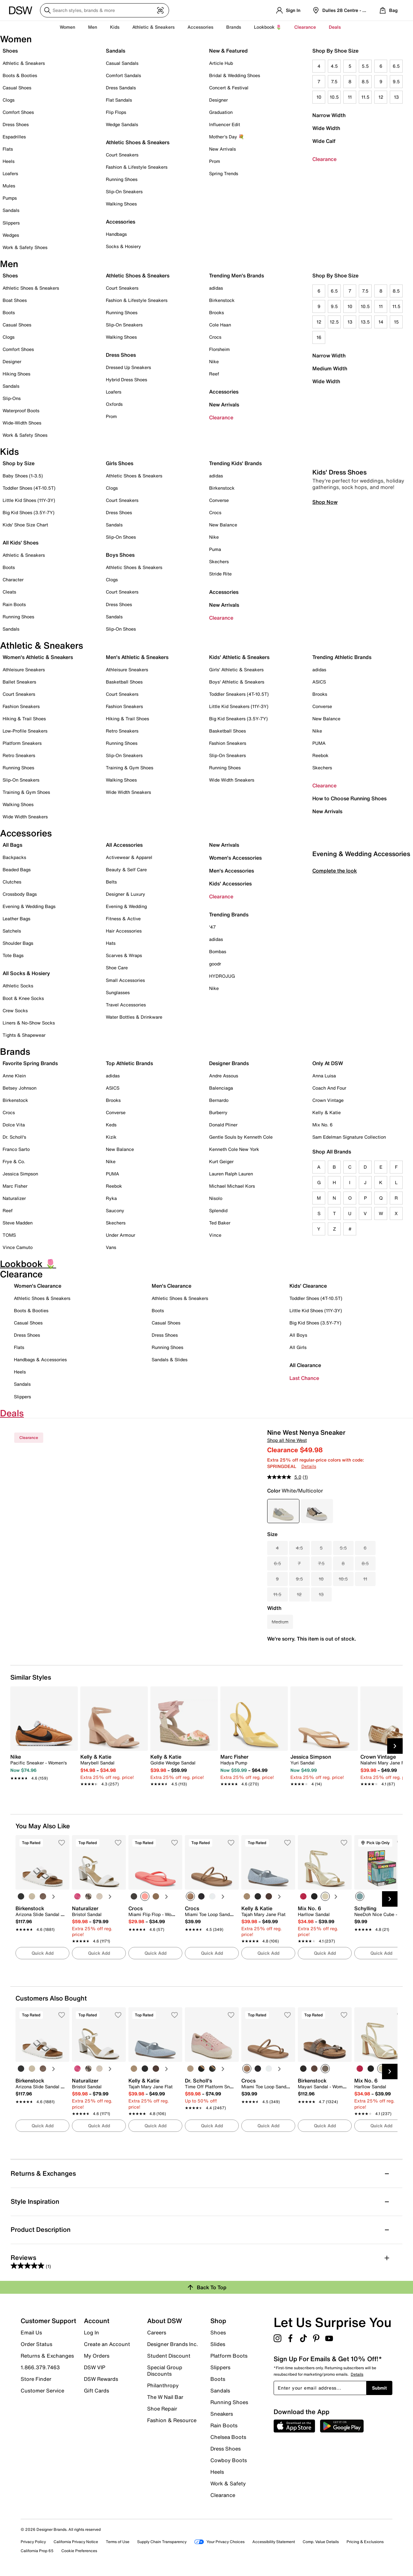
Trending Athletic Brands (341, 657)
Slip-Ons (12, 398)
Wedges (11, 235)
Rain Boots (14, 604)
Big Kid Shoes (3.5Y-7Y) (29, 512)
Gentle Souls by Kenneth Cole (241, 1136)
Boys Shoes (120, 555)
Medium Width (329, 368)
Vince (215, 1235)
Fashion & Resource (171, 2419)
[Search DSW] (104, 10)
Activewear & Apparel (129, 857)
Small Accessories (125, 980)
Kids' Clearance (308, 1286)
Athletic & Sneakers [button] (153, 27)
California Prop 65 (37, 2550)
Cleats (9, 591)
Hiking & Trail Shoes (24, 718)
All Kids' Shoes (20, 542)
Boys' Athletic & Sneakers (236, 681)
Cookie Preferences (79, 2550)
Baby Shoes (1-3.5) (23, 475)
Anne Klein (14, 1075)
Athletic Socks (18, 985)
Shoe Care (117, 967)
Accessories (223, 391)
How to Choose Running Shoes (349, 798)
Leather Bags (16, 918)
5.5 (365, 66)
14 (380, 321)
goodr (215, 963)
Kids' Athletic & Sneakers (239, 657)
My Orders (96, 2356)
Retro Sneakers (19, 755)
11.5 (365, 97)
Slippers (11, 222)
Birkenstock (222, 300)
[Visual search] (160, 10)
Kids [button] (114, 27)
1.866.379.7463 (40, 2367)
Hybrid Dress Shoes (126, 379)
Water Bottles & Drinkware (134, 1016)
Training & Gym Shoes (26, 792)
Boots (9, 312)
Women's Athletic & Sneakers (38, 657)
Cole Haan (220, 324)
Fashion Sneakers (21, 706)
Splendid (218, 1210)
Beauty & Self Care (126, 869)
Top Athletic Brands (129, 1063)
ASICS (319, 681)
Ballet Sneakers (19, 681)
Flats (8, 148)
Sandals (11, 210)
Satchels (12, 930)
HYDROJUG (222, 976)
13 (396, 97)
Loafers (10, 173)
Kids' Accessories (230, 883)
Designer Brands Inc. (172, 2344)
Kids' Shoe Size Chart (25, 524)
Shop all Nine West (287, 1440)
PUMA (319, 743)
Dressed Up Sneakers (128, 367)
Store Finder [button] (36, 2379)
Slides (217, 2344)
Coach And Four (329, 1087)
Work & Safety (228, 2483)
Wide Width (326, 128)
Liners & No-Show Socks (29, 1022)
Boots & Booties (20, 75)
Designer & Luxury (125, 894)
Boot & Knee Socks (23, 998)
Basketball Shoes (124, 681)
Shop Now (324, 618)
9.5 (396, 81)
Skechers (219, 561)
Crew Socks (15, 1010)
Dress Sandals (121, 87)
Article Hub (221, 63)
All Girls (298, 1347)
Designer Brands (229, 1063)
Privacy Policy (33, 2541)
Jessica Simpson (20, 1173)
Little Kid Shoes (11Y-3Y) (29, 500)
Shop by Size (19, 463)
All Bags (12, 845)
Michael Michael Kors (232, 1186)
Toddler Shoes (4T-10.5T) (29, 487)
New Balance (223, 524)
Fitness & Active (123, 918)
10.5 (334, 97)
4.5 (334, 66)
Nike (214, 361)
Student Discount (168, 2356)
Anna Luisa (324, 1075)
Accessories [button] (200, 27)
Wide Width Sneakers (25, 816)
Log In (91, 2332)
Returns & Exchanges (47, 2356)
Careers (156, 2332)
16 (319, 337)
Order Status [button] (36, 2344)
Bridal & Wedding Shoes (234, 75)
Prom (214, 161)
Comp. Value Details (321, 2541)
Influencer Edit (224, 124)
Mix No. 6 (322, 1124)
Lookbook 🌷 (267, 27)
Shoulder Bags (18, 943)
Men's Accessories (231, 870)
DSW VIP (94, 2367)
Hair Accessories (124, 930)
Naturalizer (14, 1198)
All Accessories (124, 845)
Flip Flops (116, 112)
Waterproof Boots (21, 410)
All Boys (298, 1335)
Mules (9, 185)
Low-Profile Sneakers (25, 730)
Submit (379, 2387)
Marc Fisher (15, 1186)
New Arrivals (222, 148)
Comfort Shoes (18, 112)
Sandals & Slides (169, 1359)
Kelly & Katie (326, 1112)
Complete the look (334, 987)
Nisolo (215, 1198)
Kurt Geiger (221, 1161)
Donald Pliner (223, 1124)
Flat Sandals (119, 99)
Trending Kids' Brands (235, 463)
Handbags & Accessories (40, 1359)
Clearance (324, 159)
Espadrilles (14, 136)
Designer (218, 99)
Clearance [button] (305, 27)
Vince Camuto (18, 1247)
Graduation (221, 112)
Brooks (216, 312)
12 (380, 97)
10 (319, 97)
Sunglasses (118, 992)
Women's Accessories (235, 858)
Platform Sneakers (22, 743)
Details (308, 1466)
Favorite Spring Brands (30, 1063)
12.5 (334, 321)
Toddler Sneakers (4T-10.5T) (239, 694)
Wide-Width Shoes (22, 422)
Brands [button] (233, 27)
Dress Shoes (16, 124)
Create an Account (107, 2344)
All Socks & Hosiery (26, 973)
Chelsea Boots (228, 2437)
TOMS (9, 1235)
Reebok (320, 755)
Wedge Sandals (122, 124)
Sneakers (221, 2414)
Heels (9, 161)
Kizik (111, 1136)
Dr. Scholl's (14, 1136)
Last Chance (304, 1378)
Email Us (31, 2332)
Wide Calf (324, 141)
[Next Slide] (395, 1746)
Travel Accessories (126, 1004)
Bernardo (218, 1100)
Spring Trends (223, 173)
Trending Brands (228, 914)
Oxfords (114, 404)
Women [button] (67, 27)
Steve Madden (18, 1222)
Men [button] (92, 27)
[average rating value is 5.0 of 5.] (285, 1477)
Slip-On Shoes (121, 537)
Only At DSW (327, 1063)
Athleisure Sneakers (24, 669)
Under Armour (120, 1235)
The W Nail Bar (165, 2397)
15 (396, 321)
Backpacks (14, 857)
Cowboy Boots (228, 2460)
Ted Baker (219, 1222)
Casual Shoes (17, 87)
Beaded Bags (17, 869)
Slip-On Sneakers (124, 191)
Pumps (10, 198)
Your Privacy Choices (219, 2541)
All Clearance (305, 1365)
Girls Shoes (119, 463)
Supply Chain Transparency (161, 2541)
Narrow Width (329, 115)
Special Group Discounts (164, 2370)
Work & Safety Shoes (25, 247)
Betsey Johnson (19, 1087)
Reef (214, 373)
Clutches (12, 881)
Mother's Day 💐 (226, 136)
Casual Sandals (122, 63)
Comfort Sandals (123, 75)
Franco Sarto (16, 1149)
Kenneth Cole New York (234, 1149)
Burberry (218, 1112)
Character (13, 579)
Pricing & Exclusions (365, 2541)
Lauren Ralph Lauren (231, 1173)
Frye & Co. (14, 1161)
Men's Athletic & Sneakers (137, 657)
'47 (212, 927)
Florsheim (219, 349)
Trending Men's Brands (236, 275)
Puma (215, 549)
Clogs (9, 99)
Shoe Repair (162, 2408)
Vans (111, 1247)
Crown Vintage (328, 1100)
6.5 (396, 66)
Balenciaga (221, 1087)
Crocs (215, 337)
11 (350, 97)
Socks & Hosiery (123, 246)
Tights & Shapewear (24, 1035)
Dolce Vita (14, 1124)
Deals (335, 27)
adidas (216, 288)
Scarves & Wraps (124, 955)
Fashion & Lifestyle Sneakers (136, 167)
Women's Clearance (37, 1286)
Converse (219, 500)
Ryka (111, 1198)
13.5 (365, 321)
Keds (111, 1124)
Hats (111, 943)
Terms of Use (117, 2541)
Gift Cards (96, 2390)
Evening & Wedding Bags (29, 906)
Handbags (116, 234)
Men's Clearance (171, 1286)
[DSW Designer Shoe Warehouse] (21, 10)
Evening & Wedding (126, 906)
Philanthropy (163, 2385)
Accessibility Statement (273, 2541)
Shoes (10, 51)
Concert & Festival (228, 87)
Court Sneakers (122, 154)
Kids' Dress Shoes (339, 588)
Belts (111, 881)
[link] (42, 1763)
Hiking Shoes (16, 373)
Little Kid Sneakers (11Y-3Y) (238, 706)
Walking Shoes (121, 203)
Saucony (115, 1210)
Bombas (217, 951)
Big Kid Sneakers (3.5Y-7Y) (238, 718)
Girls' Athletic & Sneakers (236, 669)
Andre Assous (223, 1075)
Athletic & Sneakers (24, 63)
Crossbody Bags (20, 894)
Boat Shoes (15, 300)
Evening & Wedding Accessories (361, 969)
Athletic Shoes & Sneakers (137, 142)
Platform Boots (228, 2356)
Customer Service (42, 2390)
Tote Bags (13, 955)
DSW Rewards (101, 2379)
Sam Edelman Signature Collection (349, 1136)
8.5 (365, 81)
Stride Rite (220, 573)
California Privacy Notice (76, 2541)
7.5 (334, 81)
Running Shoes (121, 179)
